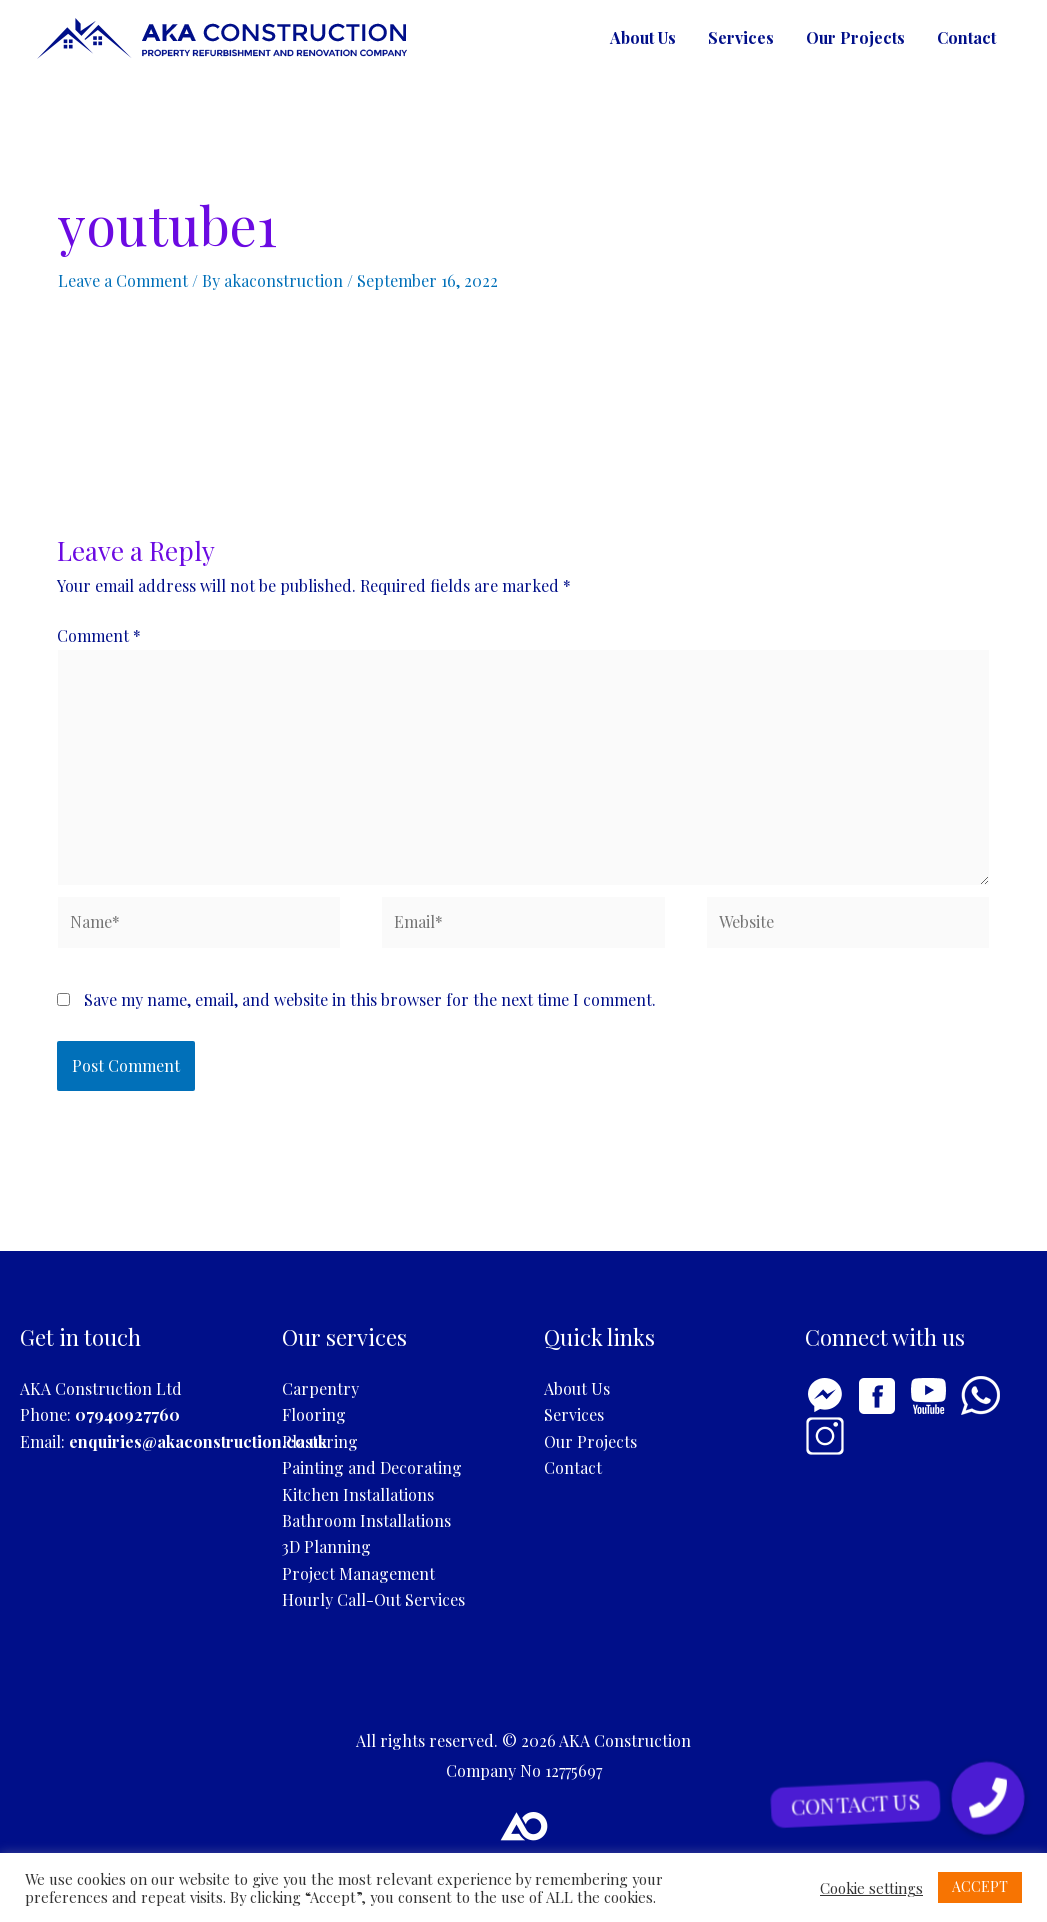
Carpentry (320, 1388)
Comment (99, 635)
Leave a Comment (123, 280)
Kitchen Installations (358, 1494)
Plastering (320, 1441)
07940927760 (127, 1414)
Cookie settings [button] (871, 1888)
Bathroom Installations (366, 1520)
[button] (988, 1798)
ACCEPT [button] (980, 1886)
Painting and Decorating (372, 1467)
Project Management (358, 1573)
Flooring (314, 1414)
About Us (643, 37)
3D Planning (326, 1546)
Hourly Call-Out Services (373, 1599)
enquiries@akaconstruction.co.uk (198, 1441)
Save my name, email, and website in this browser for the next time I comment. (370, 999)
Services (741, 37)
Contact (966, 37)
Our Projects (855, 37)
